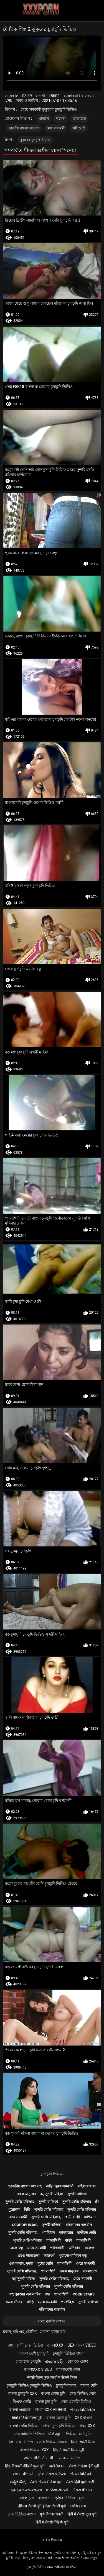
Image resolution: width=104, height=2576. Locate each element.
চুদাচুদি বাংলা (66, 2385)
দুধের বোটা (45, 2263)
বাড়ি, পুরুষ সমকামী (59, 2186)
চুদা (81, 2498)
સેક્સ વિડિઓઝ (82, 2409)
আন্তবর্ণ (49, 2256)
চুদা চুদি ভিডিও (52, 2174)
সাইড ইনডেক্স (52, 2540)
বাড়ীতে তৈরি (86, 2232)
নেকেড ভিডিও (68, 2458)
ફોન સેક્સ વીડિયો (52, 2474)
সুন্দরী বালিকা (77, 2194)
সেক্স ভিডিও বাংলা (21, 2514)
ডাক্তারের (79, 119)
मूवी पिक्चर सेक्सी (51, 2514)
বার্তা (68, 2240)
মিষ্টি (27, 2209)
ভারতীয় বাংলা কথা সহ (24, 128)
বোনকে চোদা (77, 2361)
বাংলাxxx (55, 2345)
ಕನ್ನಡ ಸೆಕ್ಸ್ (18, 2482)
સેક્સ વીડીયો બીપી (38, 2458)
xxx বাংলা (83, 2417)
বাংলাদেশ (90, 2271)
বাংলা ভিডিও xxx (34, 2450)
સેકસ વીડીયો (23, 2474)
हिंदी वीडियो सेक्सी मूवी (27, 2417)
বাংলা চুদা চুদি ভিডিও (59, 2426)
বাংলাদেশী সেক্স (68, 2369)
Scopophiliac (24, 2225)
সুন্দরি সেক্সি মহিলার (19, 2202)
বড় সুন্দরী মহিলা (51, 2194)
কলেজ (60, 119)
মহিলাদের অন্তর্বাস (79, 2225)
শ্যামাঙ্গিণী (53, 2240)
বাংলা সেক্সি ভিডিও (24, 2426)
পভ (47, 2294)
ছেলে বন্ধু (16, 2248)
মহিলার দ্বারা (87, 2186)
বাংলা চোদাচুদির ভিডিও (56, 2498)
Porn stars (84, 2294)
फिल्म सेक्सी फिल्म (83, 2442)
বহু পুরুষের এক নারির (24, 2294)
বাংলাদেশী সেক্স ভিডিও (25, 2345)
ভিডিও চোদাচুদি (78, 2434)
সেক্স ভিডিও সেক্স (82, 2393)
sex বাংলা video (82, 2345)
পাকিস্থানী (57, 2248)
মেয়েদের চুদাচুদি (28, 2361)
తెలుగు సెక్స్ (54, 2361)
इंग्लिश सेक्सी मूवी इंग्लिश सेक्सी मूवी (41, 2506)
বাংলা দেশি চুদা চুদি (34, 2353)
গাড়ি (30, 2302)
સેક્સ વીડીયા (82, 2490)
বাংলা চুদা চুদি (46, 2401)
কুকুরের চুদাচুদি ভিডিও (35, 140)
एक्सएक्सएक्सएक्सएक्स (26, 2490)
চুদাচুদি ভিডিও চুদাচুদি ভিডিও (29, 2385)
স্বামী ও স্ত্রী (78, 128)
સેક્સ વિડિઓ (80, 2474)
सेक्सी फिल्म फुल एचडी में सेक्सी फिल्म (52, 2377)
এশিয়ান (44, 119)
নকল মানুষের (26, 2194)
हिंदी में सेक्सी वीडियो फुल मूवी (24, 2466)
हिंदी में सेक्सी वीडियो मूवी (52, 2522)
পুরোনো (14, 2209)
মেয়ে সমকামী (56, 128)
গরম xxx (87, 2426)
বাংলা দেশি (88, 2385)
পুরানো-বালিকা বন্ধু (73, 2256)
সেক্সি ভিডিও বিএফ (52, 2442)
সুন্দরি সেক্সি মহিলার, (46, 2217)
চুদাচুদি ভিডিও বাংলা (69, 2353)
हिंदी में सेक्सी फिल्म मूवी (68, 2450)
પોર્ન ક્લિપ (57, 2466)
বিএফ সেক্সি (22, 2401)
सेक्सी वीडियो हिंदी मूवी (84, 2466)
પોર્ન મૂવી (55, 2434)
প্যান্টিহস (48, 2232)
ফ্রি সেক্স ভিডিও (21, 2442)
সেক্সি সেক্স (78, 2506)
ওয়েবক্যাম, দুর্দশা (21, 2263)
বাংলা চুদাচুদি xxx (22, 2393)
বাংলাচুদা (27, 2498)
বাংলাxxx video (38, 2369)
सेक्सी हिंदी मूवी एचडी (80, 2482)
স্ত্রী (97, 2202)
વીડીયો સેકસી (57, 2490)
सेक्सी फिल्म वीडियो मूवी (45, 2482)
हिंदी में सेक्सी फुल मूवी (82, 2514)
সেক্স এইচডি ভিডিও (76, 2401)
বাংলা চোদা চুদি (53, 2393)
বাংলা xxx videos (50, 2409)
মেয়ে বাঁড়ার (14, 2302)
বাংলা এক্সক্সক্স (19, 2409)
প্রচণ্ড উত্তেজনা (28, 2256)
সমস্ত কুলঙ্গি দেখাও (51, 2321)
